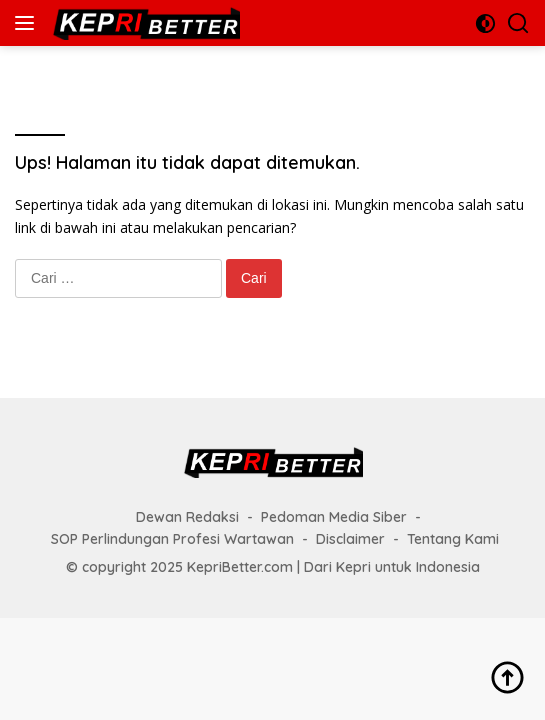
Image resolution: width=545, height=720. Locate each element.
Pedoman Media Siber (334, 517)
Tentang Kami (453, 539)
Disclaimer (350, 539)
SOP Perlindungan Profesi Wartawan (172, 539)
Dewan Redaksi (187, 517)
